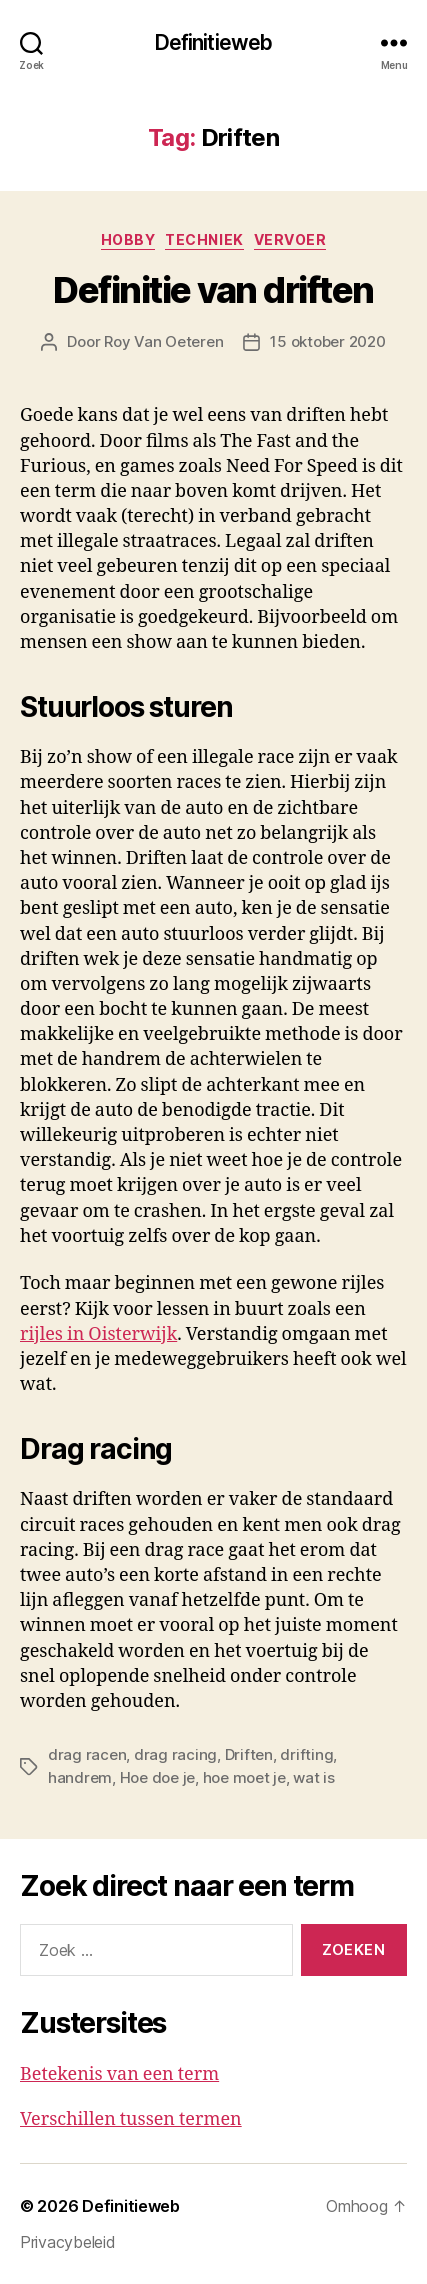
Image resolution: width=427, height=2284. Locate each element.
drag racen (87, 1754)
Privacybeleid (68, 2242)
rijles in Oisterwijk (98, 1334)
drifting (306, 1754)
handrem (80, 1777)
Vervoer (290, 239)
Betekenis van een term (119, 2074)
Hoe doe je (157, 1777)
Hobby (128, 239)
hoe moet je (244, 1777)
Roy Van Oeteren (163, 341)
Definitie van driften (213, 290)
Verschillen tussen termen (131, 2119)
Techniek (204, 239)
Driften (249, 1754)
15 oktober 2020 (327, 341)
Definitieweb (214, 42)
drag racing (175, 1754)
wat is (313, 1777)
